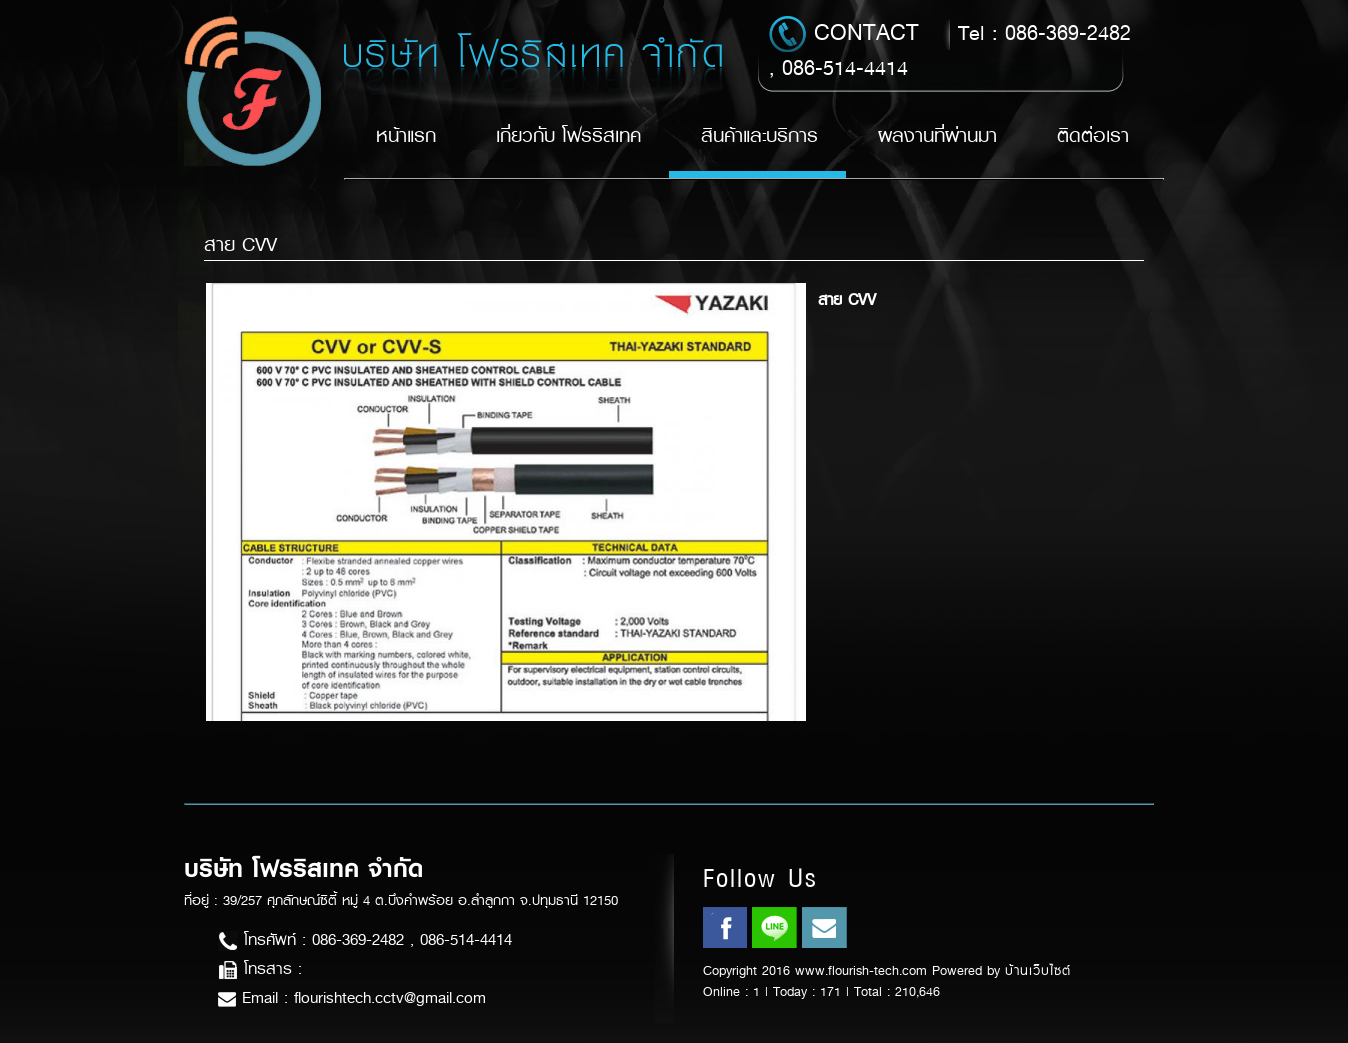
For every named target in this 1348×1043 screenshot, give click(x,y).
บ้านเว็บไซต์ (1038, 970)
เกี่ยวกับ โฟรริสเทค (568, 135)
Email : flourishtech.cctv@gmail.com (352, 997)
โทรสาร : (260, 968)
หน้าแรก (406, 135)
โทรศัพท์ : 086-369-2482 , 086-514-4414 (365, 939)
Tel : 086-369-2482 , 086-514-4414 (950, 49)
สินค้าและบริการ (759, 135)
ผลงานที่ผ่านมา (937, 135)
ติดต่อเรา (1093, 135)
